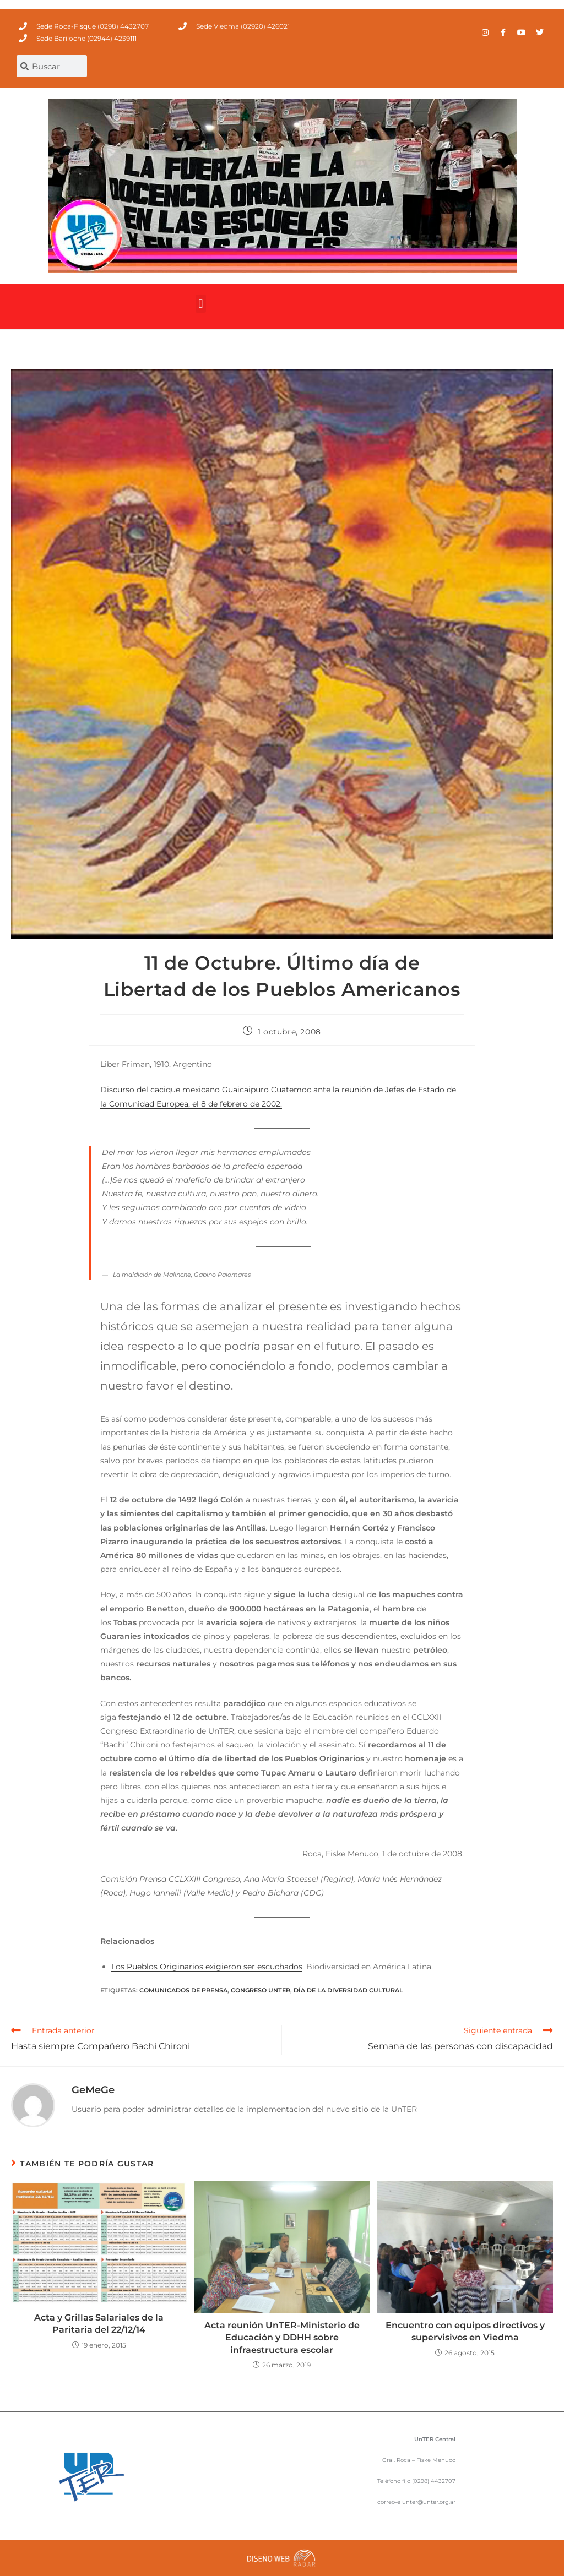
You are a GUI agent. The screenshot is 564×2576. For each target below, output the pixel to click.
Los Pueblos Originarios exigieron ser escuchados (206, 1967)
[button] (201, 304)
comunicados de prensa (183, 1990)
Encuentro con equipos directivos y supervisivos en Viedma (465, 2331)
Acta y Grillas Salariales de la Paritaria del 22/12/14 (99, 2323)
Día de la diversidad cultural (348, 1990)
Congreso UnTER (260, 1990)
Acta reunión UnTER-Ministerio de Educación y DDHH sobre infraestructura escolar (282, 2337)
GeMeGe (93, 2090)
